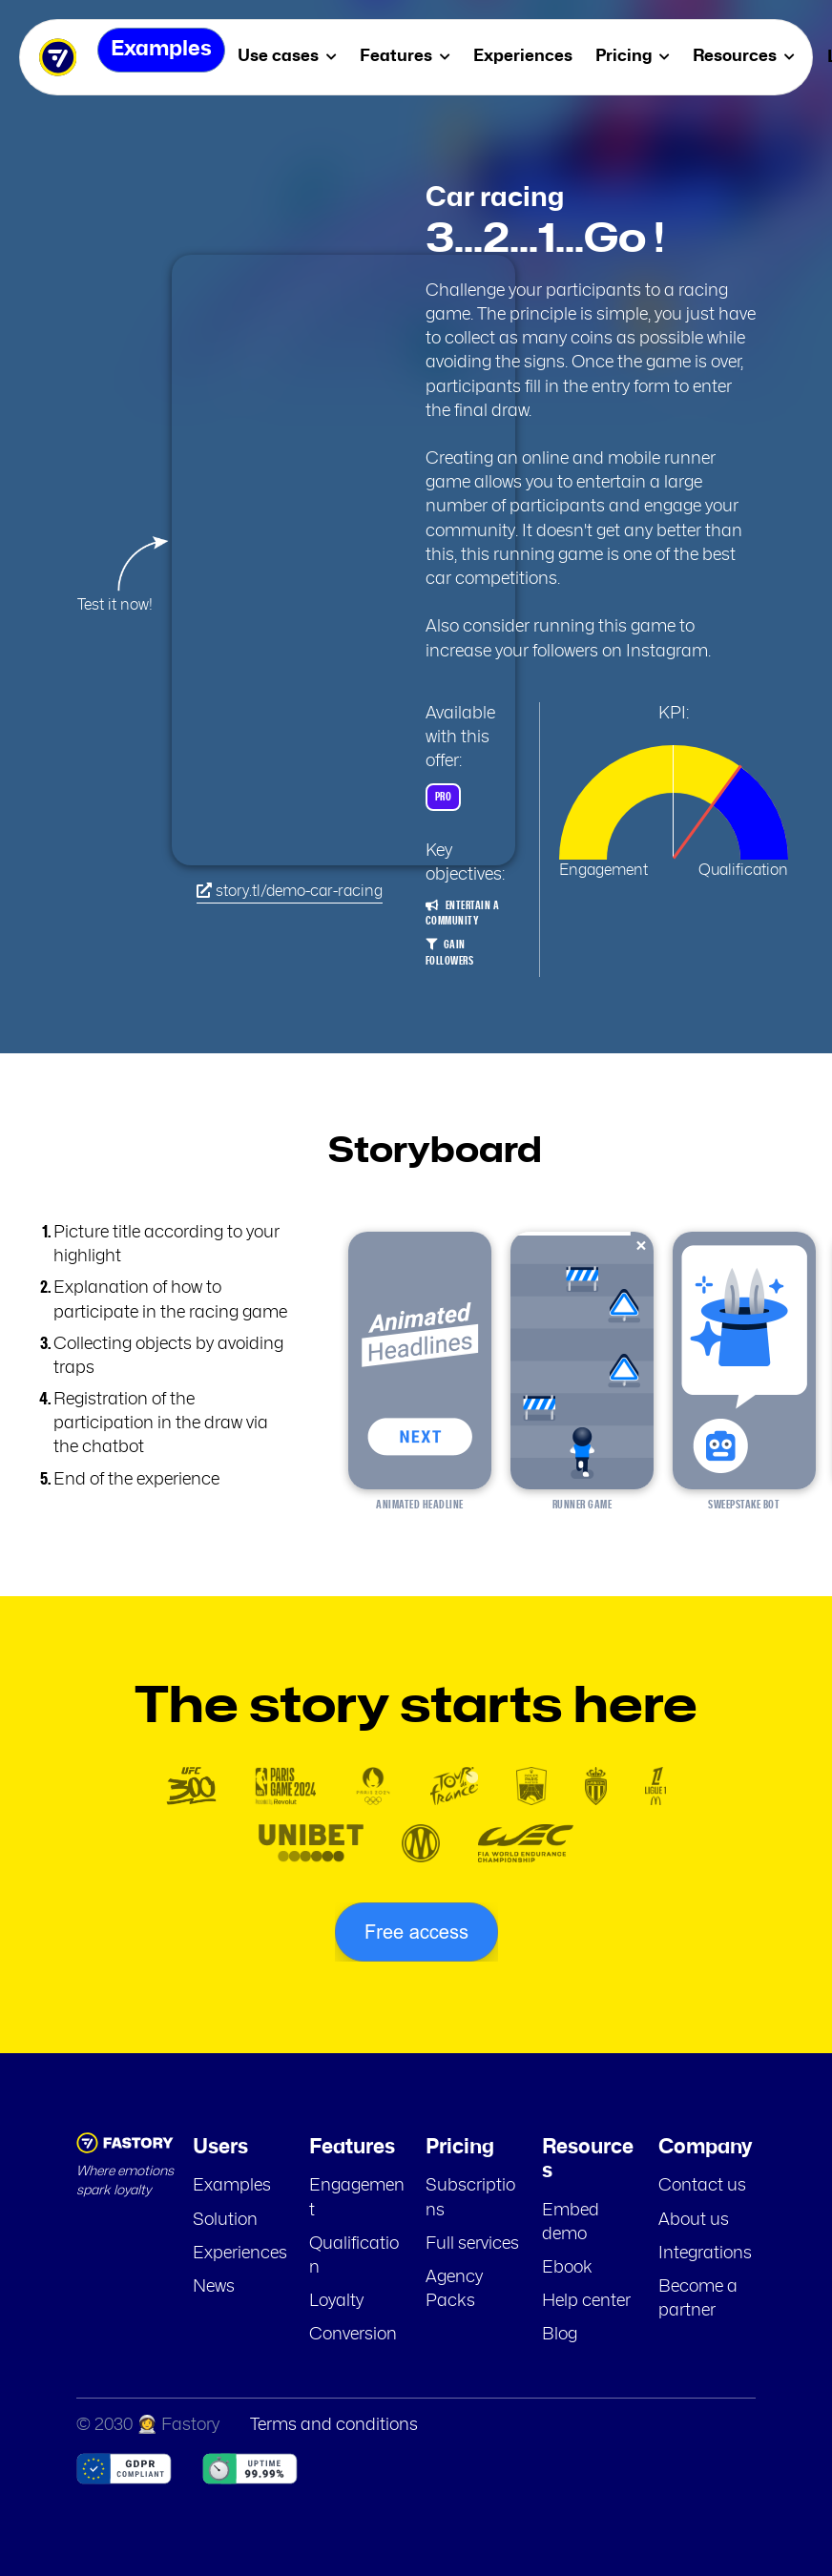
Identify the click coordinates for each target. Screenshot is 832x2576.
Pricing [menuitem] (646, 56)
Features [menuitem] (418, 56)
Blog (559, 2334)
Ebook (567, 2267)
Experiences (240, 2253)
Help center (586, 2301)
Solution (225, 2220)
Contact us (702, 2185)
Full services (472, 2244)
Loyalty (336, 2301)
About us (693, 2220)
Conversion (353, 2334)
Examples (232, 2185)
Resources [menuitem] (757, 56)
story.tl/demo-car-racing (290, 891)
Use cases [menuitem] (300, 56)
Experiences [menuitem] (536, 56)
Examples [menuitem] (160, 57)
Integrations (705, 2253)
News (214, 2287)
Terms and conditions (334, 2425)
